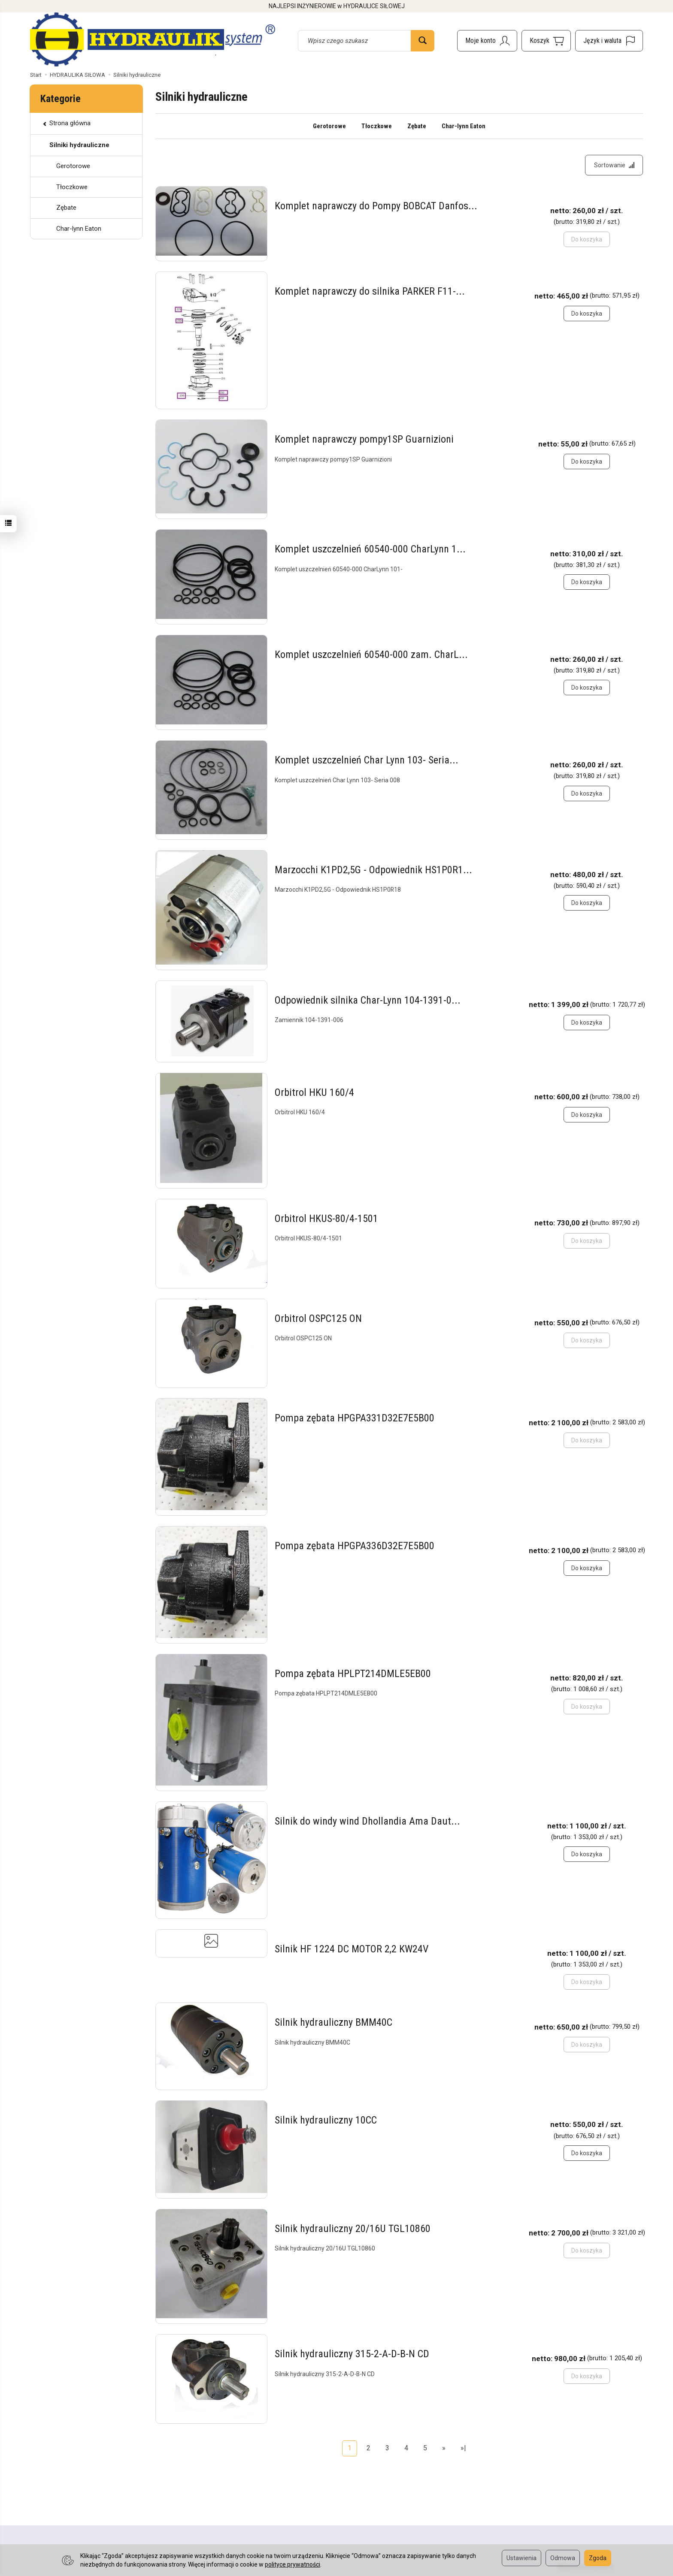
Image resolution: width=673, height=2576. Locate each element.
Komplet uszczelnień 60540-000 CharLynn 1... (370, 549)
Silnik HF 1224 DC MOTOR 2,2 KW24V (351, 1949)
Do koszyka (586, 314)
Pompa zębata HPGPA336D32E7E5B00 (354, 1546)
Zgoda (597, 2558)
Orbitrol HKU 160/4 (314, 1093)
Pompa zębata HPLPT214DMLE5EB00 (353, 1674)
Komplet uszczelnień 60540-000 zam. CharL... (371, 655)
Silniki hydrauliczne (79, 145)
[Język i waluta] (609, 40)
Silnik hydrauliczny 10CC (326, 2120)
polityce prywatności (292, 2564)
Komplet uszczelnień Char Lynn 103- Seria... (366, 761)
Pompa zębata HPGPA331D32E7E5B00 (354, 1419)
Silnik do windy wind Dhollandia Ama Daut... (367, 1822)
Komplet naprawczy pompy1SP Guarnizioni (364, 440)
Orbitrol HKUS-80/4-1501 (326, 1219)
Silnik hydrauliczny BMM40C (333, 2023)
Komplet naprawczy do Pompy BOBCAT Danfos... (376, 207)
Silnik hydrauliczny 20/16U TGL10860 (352, 2229)
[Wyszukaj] (422, 40)
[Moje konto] (487, 40)
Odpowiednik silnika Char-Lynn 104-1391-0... (368, 1001)
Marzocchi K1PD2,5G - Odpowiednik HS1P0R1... (373, 870)
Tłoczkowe (376, 126)
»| (463, 2448)
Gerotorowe (329, 126)
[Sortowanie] (614, 165)
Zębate (416, 126)
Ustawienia (521, 2558)
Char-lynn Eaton (463, 126)
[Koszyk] (546, 40)
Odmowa (562, 2558)
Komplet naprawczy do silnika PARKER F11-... (370, 292)
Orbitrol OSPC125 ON (318, 1319)
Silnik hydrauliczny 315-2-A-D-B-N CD (352, 2354)
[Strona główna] (152, 39)
